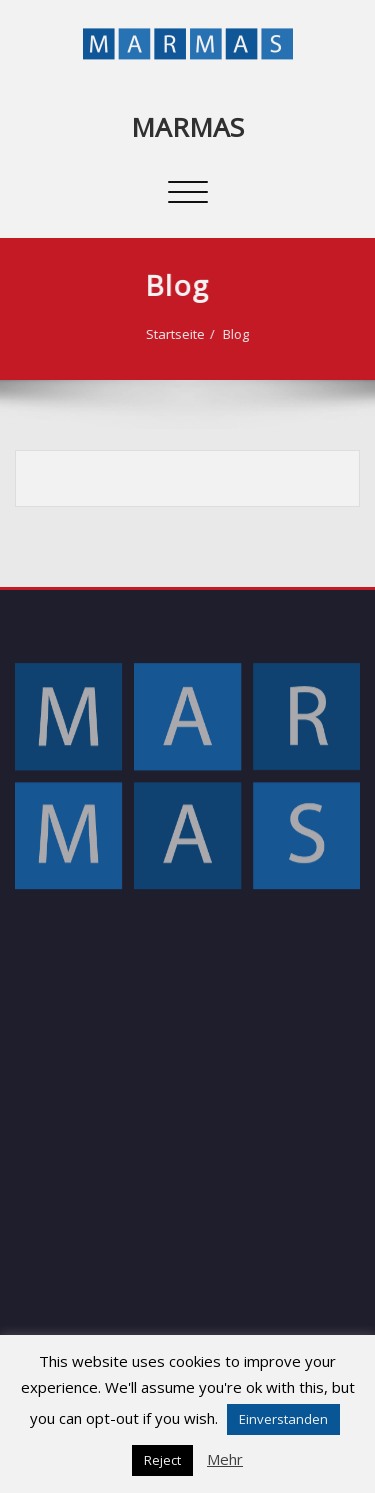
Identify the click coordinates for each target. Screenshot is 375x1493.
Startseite (163, 334)
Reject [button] (162, 1460)
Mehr (225, 1459)
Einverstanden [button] (283, 1419)
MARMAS (187, 127)
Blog (224, 334)
